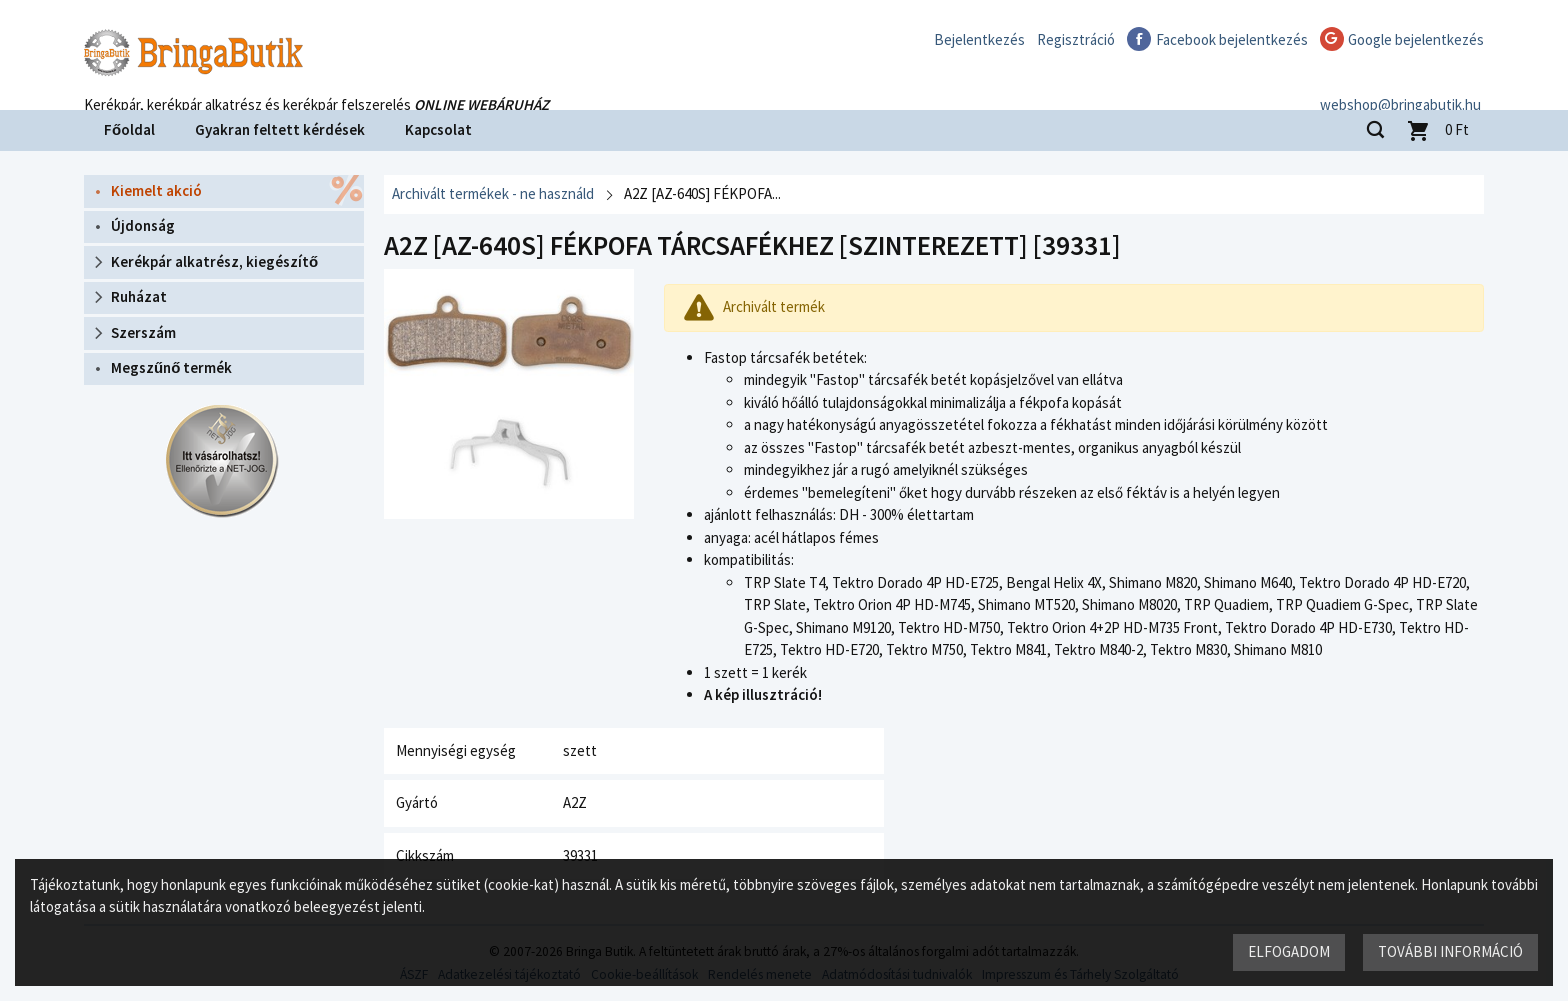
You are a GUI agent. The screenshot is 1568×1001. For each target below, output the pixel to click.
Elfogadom (1289, 951)
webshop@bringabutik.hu (1403, 83)
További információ (1450, 951)
